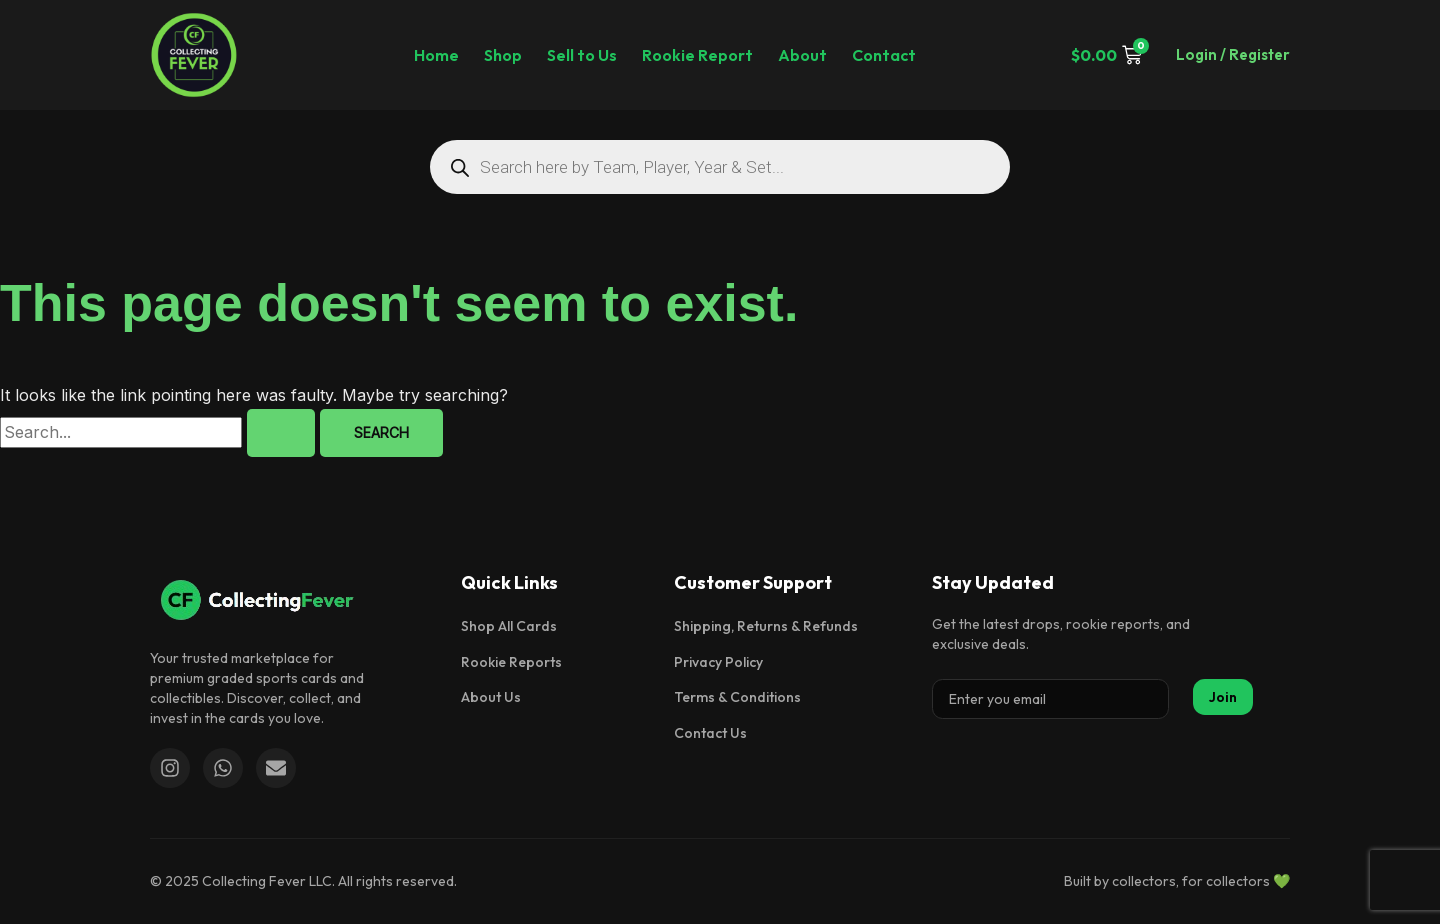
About (802, 55)
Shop (503, 55)
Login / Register (1233, 54)
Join (1223, 697)
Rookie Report (697, 55)
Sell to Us (582, 55)
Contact (884, 55)
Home (436, 55)
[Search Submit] (281, 433)
